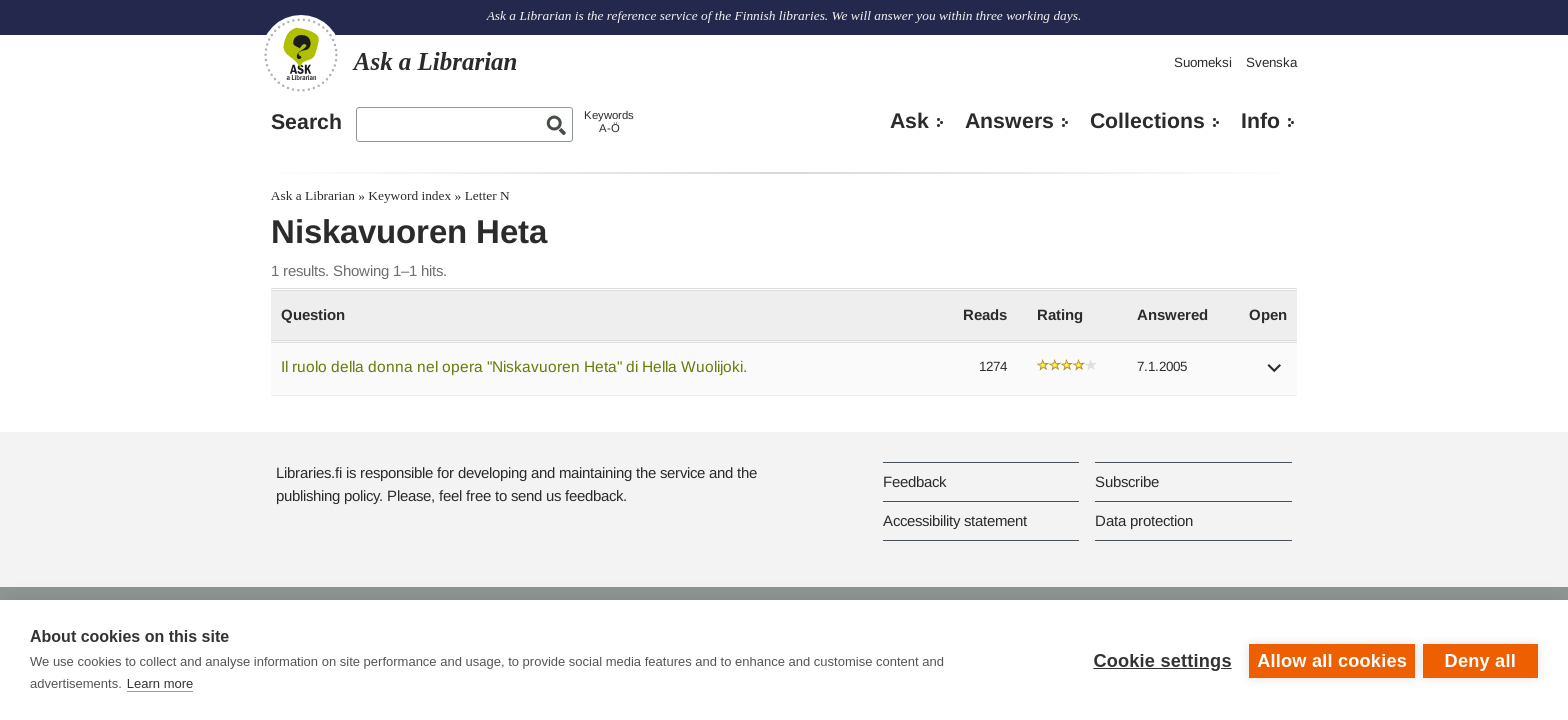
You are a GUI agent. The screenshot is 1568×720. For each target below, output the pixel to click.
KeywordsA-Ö (609, 121)
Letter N (487, 195)
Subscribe (1127, 481)
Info (1260, 121)
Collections (1147, 121)
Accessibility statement (955, 520)
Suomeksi (1203, 62)
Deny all (1480, 660)
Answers (1009, 121)
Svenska (1271, 62)
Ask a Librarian (313, 195)
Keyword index (409, 195)
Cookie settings (1160, 660)
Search (306, 122)
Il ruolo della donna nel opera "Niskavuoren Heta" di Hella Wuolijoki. (514, 366)
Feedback (914, 481)
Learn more (160, 683)
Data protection (1144, 520)
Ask (909, 121)
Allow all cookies (1330, 660)
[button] (1275, 374)
